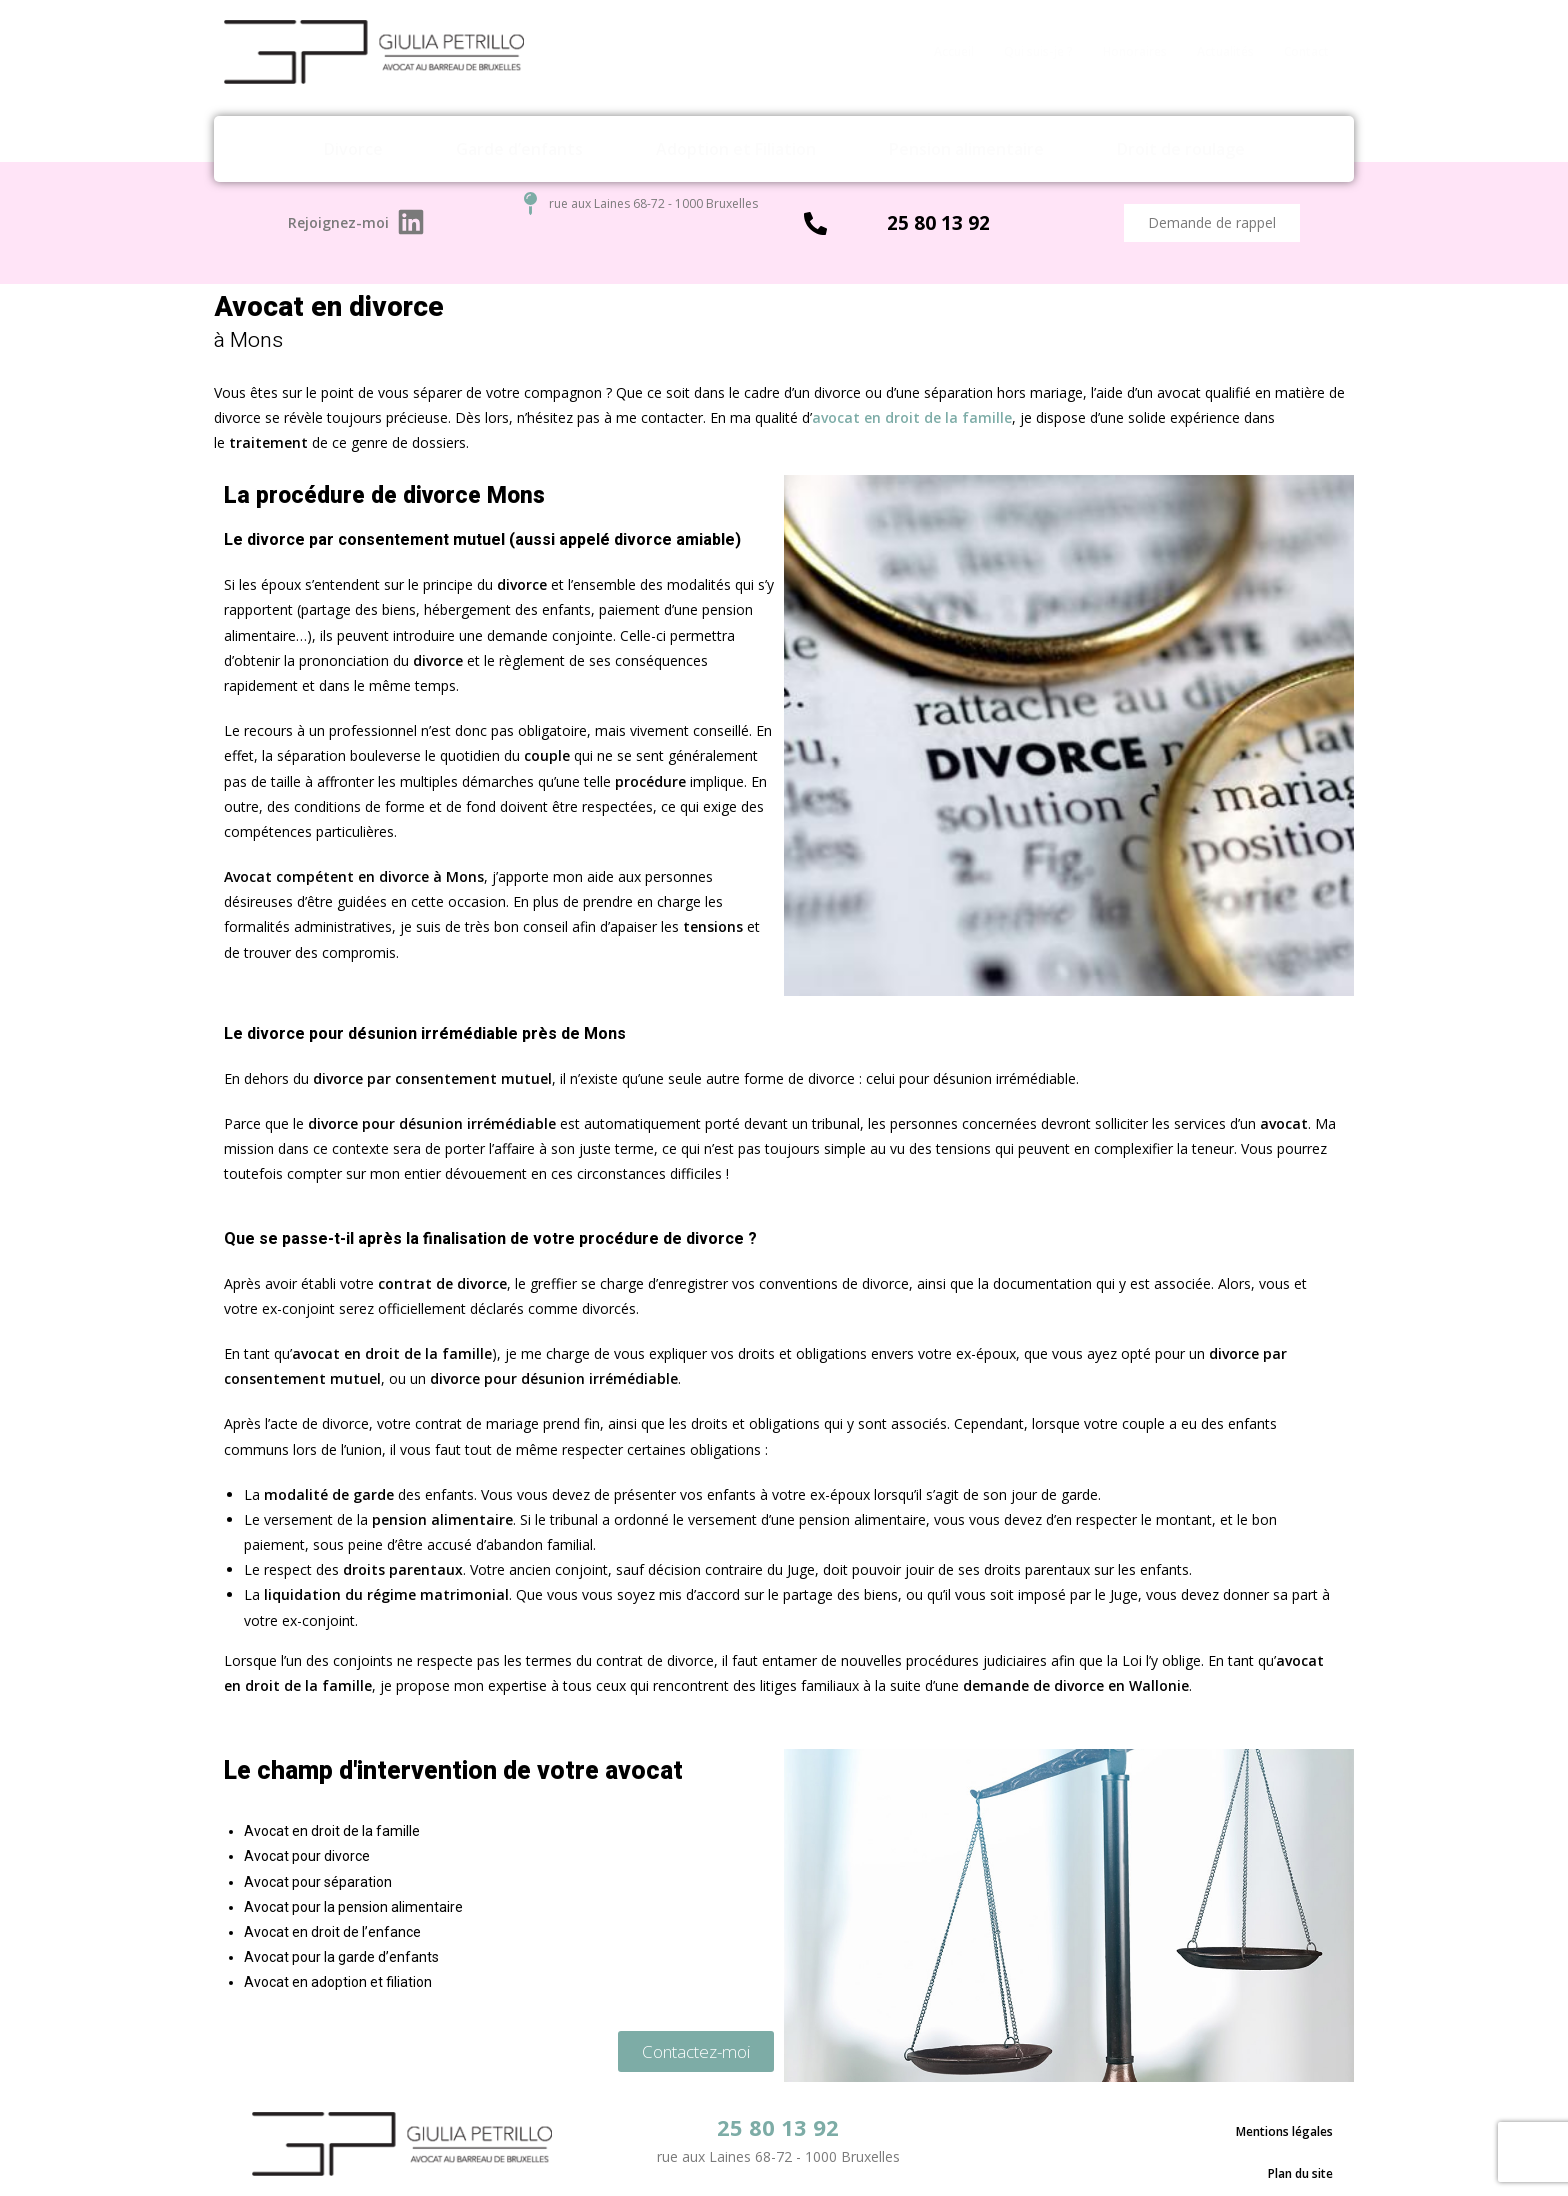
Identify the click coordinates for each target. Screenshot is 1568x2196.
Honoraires (1135, 51)
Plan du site (1300, 2150)
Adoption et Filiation (736, 149)
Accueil (954, 51)
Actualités (1225, 51)
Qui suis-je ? (1038, 51)
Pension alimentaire (966, 149)
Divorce (353, 149)
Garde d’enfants (519, 149)
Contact (1306, 51)
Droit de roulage (1181, 149)
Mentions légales (1284, 2124)
